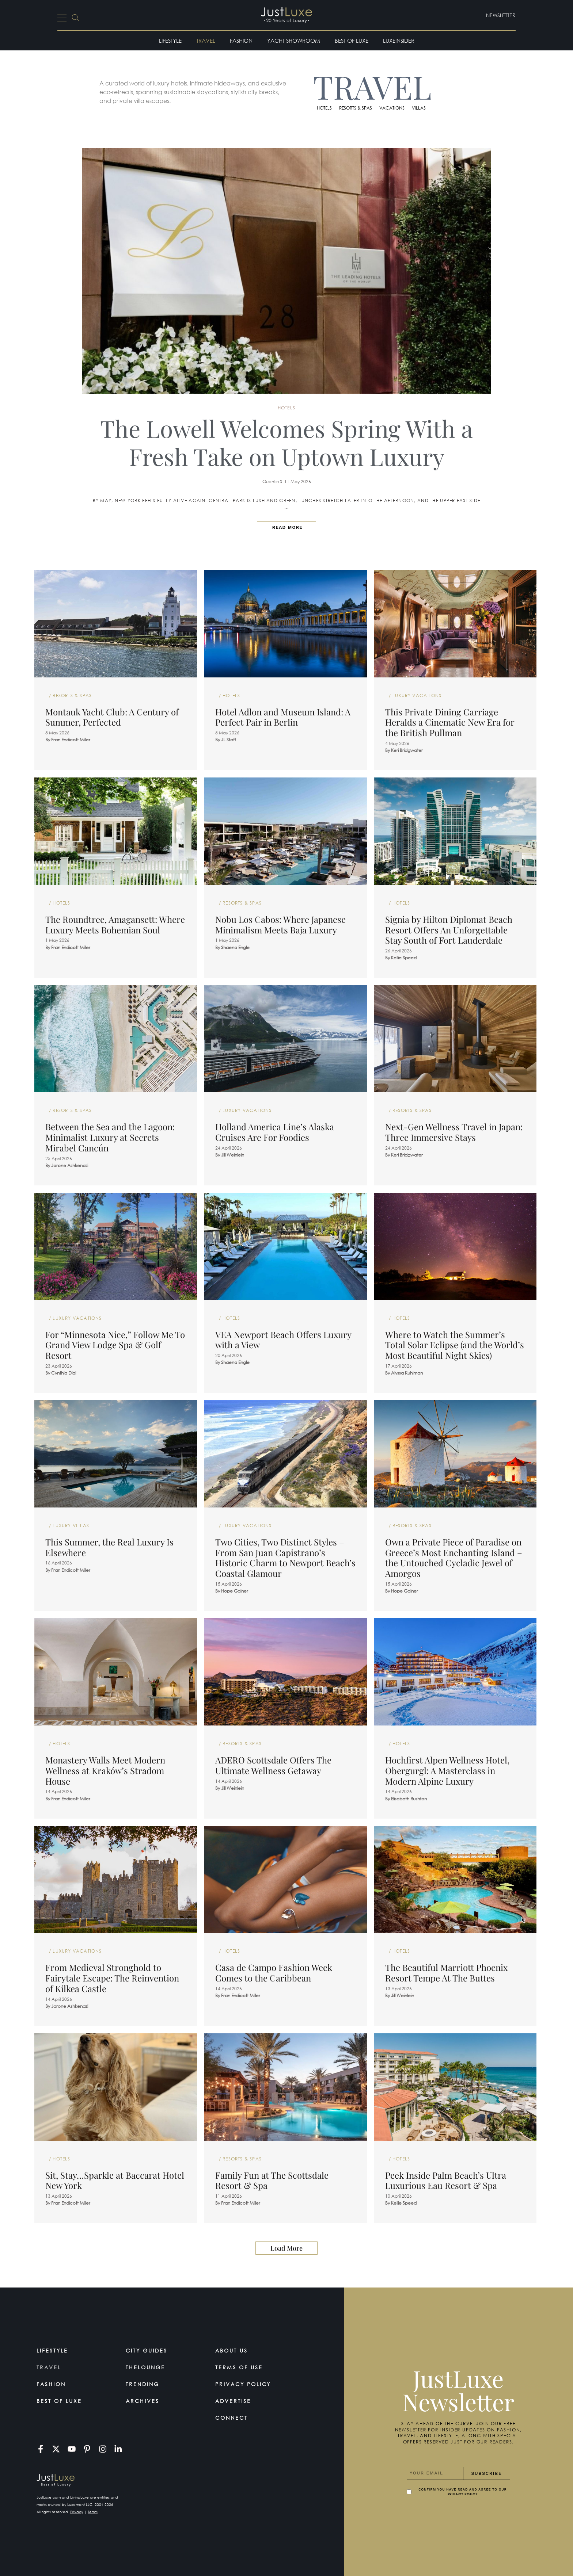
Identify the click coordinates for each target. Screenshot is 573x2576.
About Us (231, 2350)
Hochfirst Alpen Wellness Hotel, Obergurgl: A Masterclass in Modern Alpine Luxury (447, 1770)
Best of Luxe (351, 40)
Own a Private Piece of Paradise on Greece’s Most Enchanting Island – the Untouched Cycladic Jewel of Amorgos (453, 1557)
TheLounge (145, 2367)
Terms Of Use (239, 2367)
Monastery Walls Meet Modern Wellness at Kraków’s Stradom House (105, 1770)
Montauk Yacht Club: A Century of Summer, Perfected (112, 717)
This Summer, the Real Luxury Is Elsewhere (109, 1547)
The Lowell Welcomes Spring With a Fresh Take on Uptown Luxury (286, 442)
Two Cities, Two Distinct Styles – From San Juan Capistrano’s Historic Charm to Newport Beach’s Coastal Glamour (285, 1557)
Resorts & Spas (355, 108)
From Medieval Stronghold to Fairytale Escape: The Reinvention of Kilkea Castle (112, 1977)
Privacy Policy (243, 2384)
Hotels (324, 108)
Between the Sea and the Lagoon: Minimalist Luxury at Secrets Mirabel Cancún (110, 1137)
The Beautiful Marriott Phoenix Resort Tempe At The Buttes (446, 1972)
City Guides (146, 2350)
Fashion (241, 40)
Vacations (392, 108)
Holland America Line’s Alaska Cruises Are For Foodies (274, 1132)
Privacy (76, 2512)
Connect (231, 2417)
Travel (205, 40)
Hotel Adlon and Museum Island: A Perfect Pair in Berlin (282, 717)
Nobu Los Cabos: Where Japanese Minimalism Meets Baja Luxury (280, 924)
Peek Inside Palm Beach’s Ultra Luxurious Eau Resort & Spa (445, 2180)
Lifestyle (170, 40)
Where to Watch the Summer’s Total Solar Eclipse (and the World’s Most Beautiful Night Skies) (454, 1345)
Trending (142, 2384)
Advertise (233, 2400)
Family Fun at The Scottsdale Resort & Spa (272, 2180)
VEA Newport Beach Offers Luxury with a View (283, 1340)
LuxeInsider (398, 40)
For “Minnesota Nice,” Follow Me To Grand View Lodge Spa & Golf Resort (115, 1345)
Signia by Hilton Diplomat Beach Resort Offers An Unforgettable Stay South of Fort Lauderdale (448, 929)
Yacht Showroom (293, 40)
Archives (142, 2400)
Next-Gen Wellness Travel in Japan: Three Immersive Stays (454, 1132)
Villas (419, 108)
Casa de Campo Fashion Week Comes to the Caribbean (273, 1972)
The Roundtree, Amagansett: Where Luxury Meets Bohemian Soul (115, 924)
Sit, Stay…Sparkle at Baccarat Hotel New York (114, 2180)
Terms (93, 2512)
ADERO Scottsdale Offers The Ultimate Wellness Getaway (273, 1765)
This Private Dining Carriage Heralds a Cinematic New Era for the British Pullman (449, 722)
